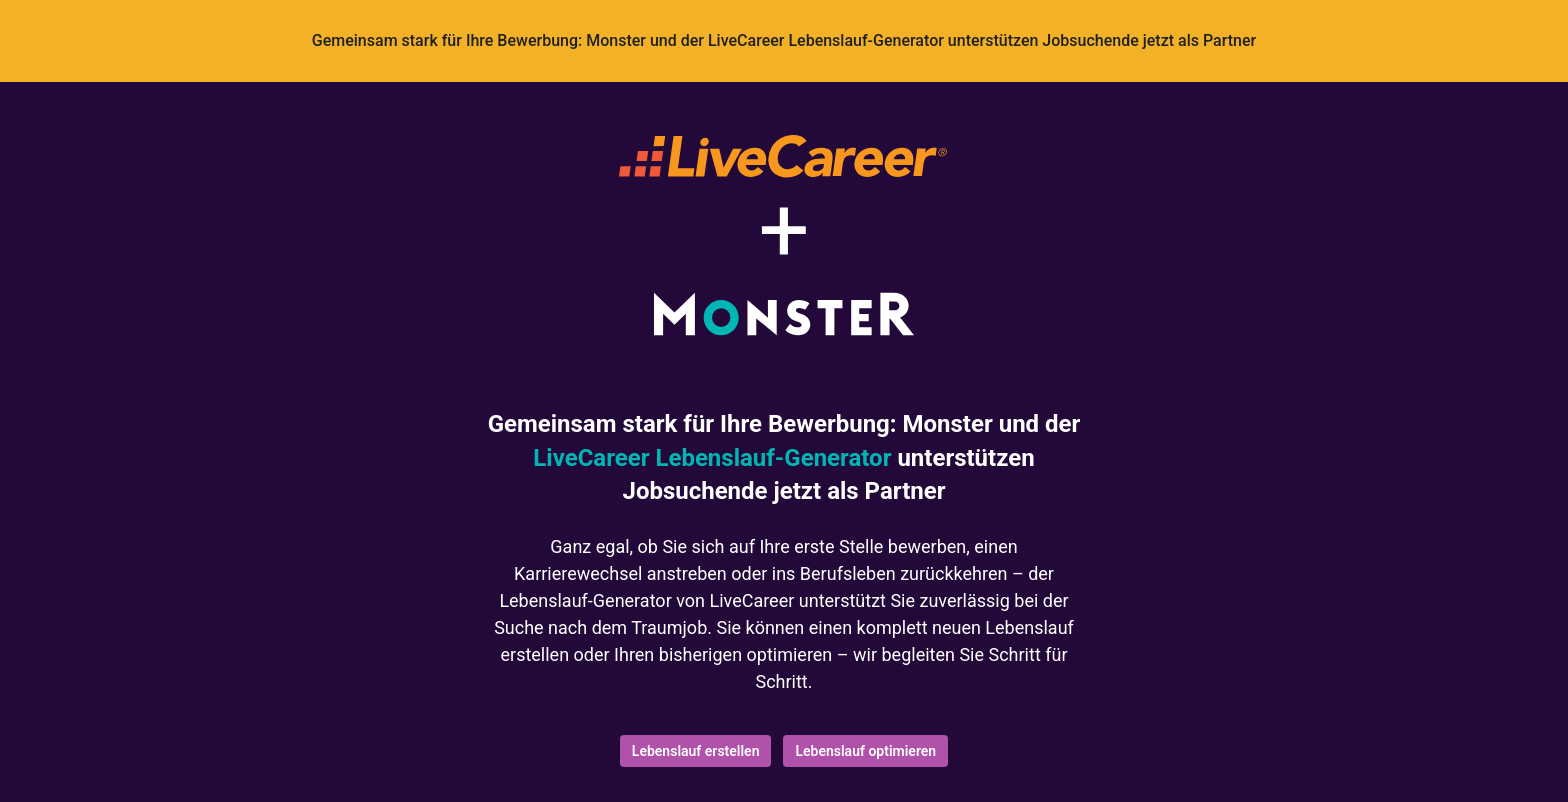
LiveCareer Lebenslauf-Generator (712, 458)
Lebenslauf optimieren (865, 751)
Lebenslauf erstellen (696, 751)
